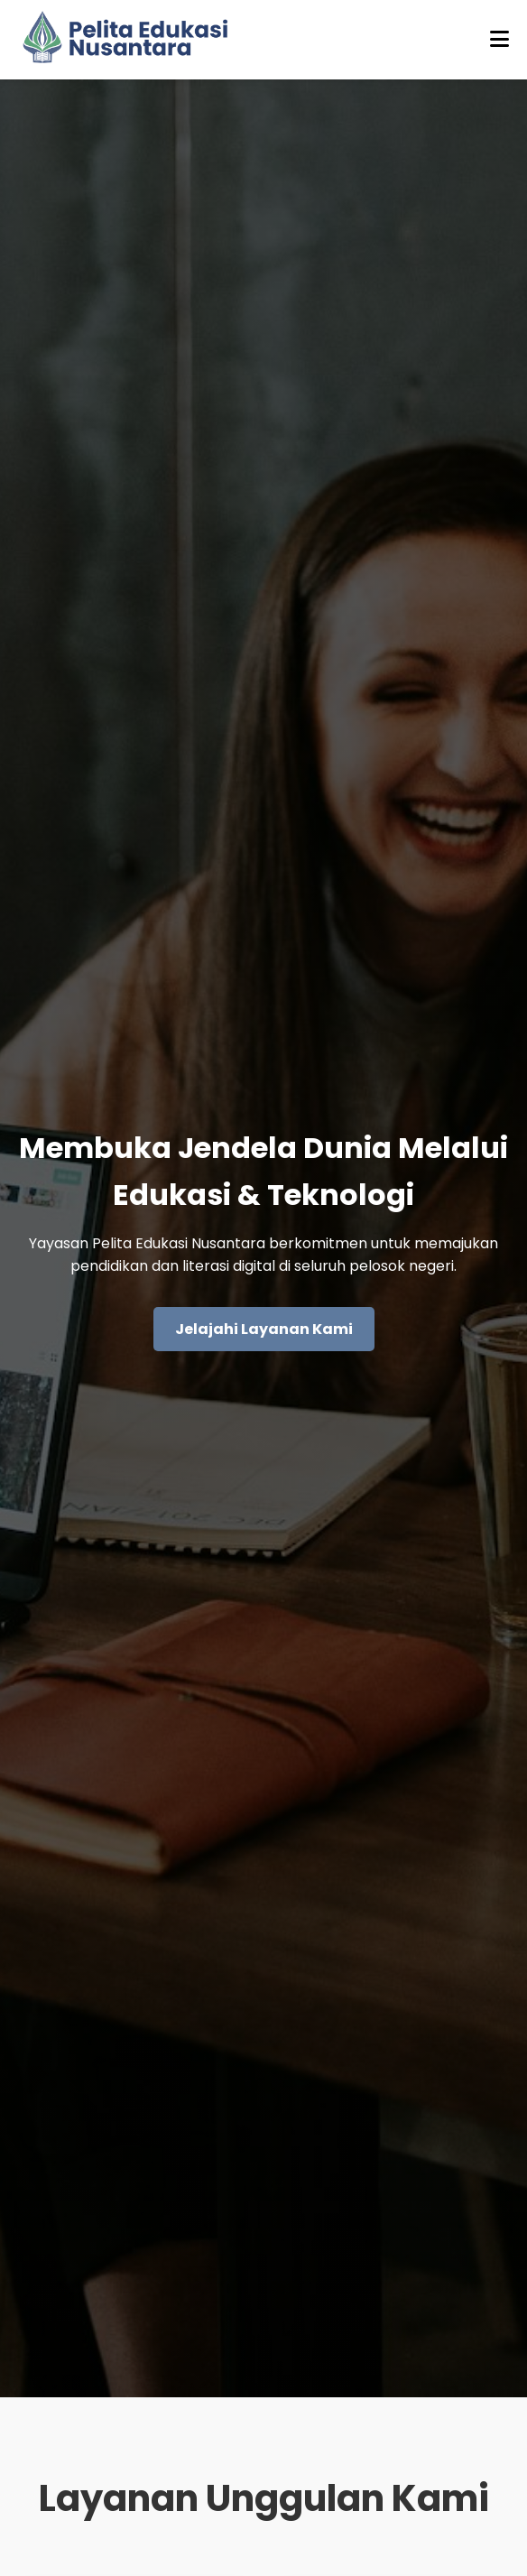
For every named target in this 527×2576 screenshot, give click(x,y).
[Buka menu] (499, 39)
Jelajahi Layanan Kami (264, 1329)
